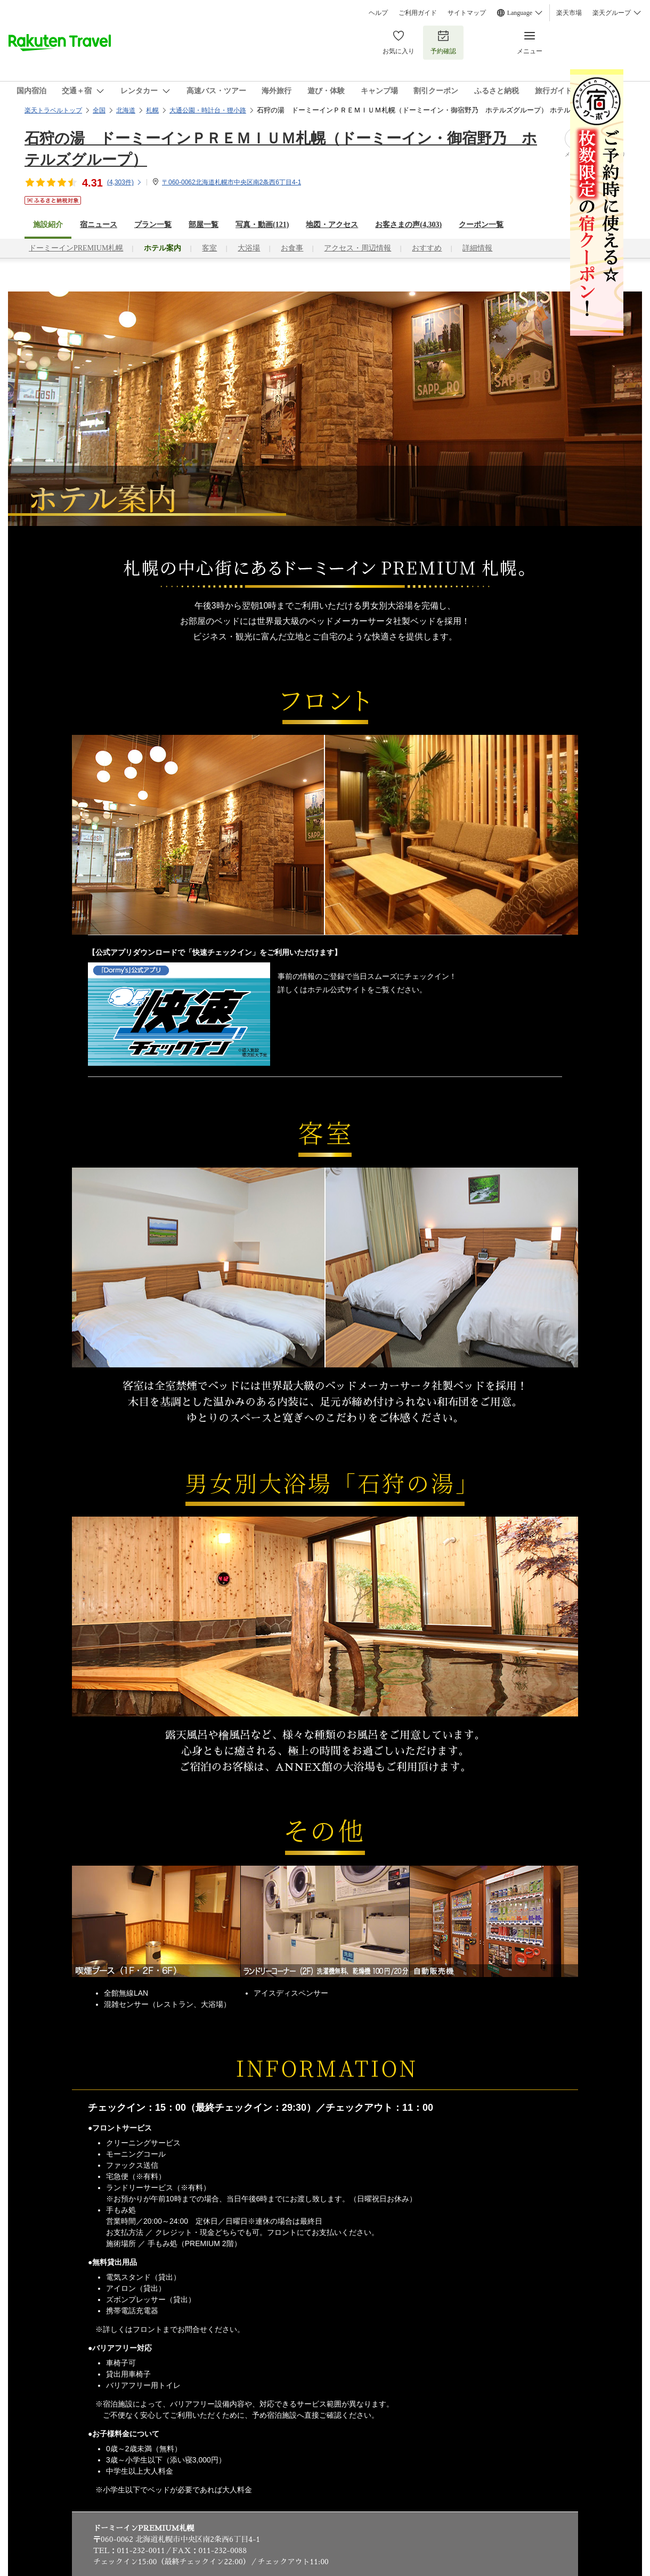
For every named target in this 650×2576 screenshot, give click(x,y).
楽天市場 (569, 13)
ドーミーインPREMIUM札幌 (76, 248)
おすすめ (427, 248)
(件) (124, 182)
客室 (209, 248)
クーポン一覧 (481, 225)
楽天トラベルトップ (53, 110)
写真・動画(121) (262, 225)
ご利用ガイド (418, 13)
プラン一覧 (153, 225)
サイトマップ (467, 13)
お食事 (292, 248)
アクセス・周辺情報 (357, 248)
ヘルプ (378, 13)
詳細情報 (477, 248)
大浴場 (249, 248)
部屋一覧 (203, 225)
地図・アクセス (332, 225)
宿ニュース (98, 225)
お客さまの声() (408, 225)
